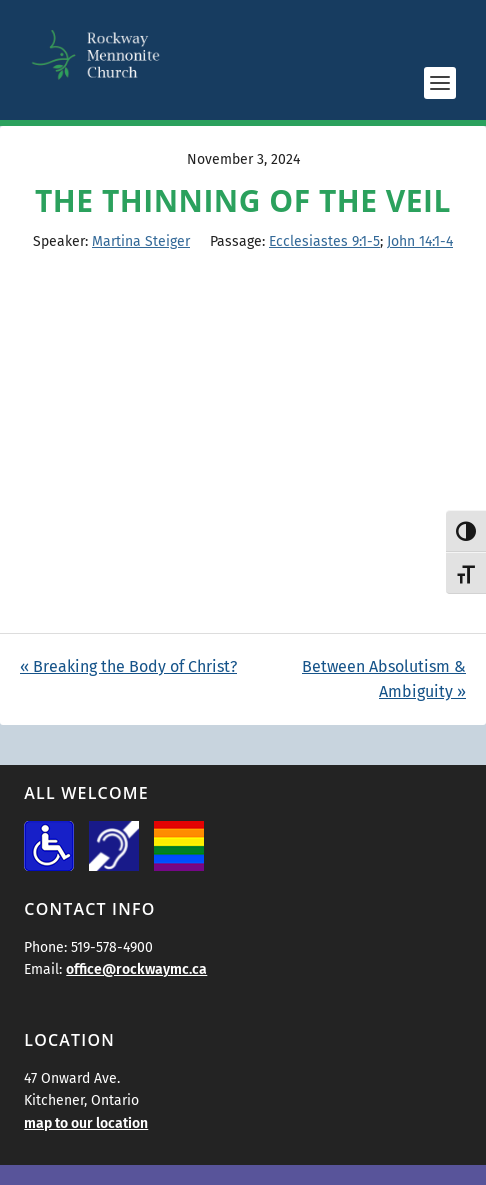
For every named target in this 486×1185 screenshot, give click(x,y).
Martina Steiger (141, 241)
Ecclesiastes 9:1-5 (324, 241)
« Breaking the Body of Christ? (128, 666)
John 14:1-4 (420, 241)
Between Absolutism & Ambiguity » (384, 679)
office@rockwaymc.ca (136, 969)
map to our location (86, 1123)
